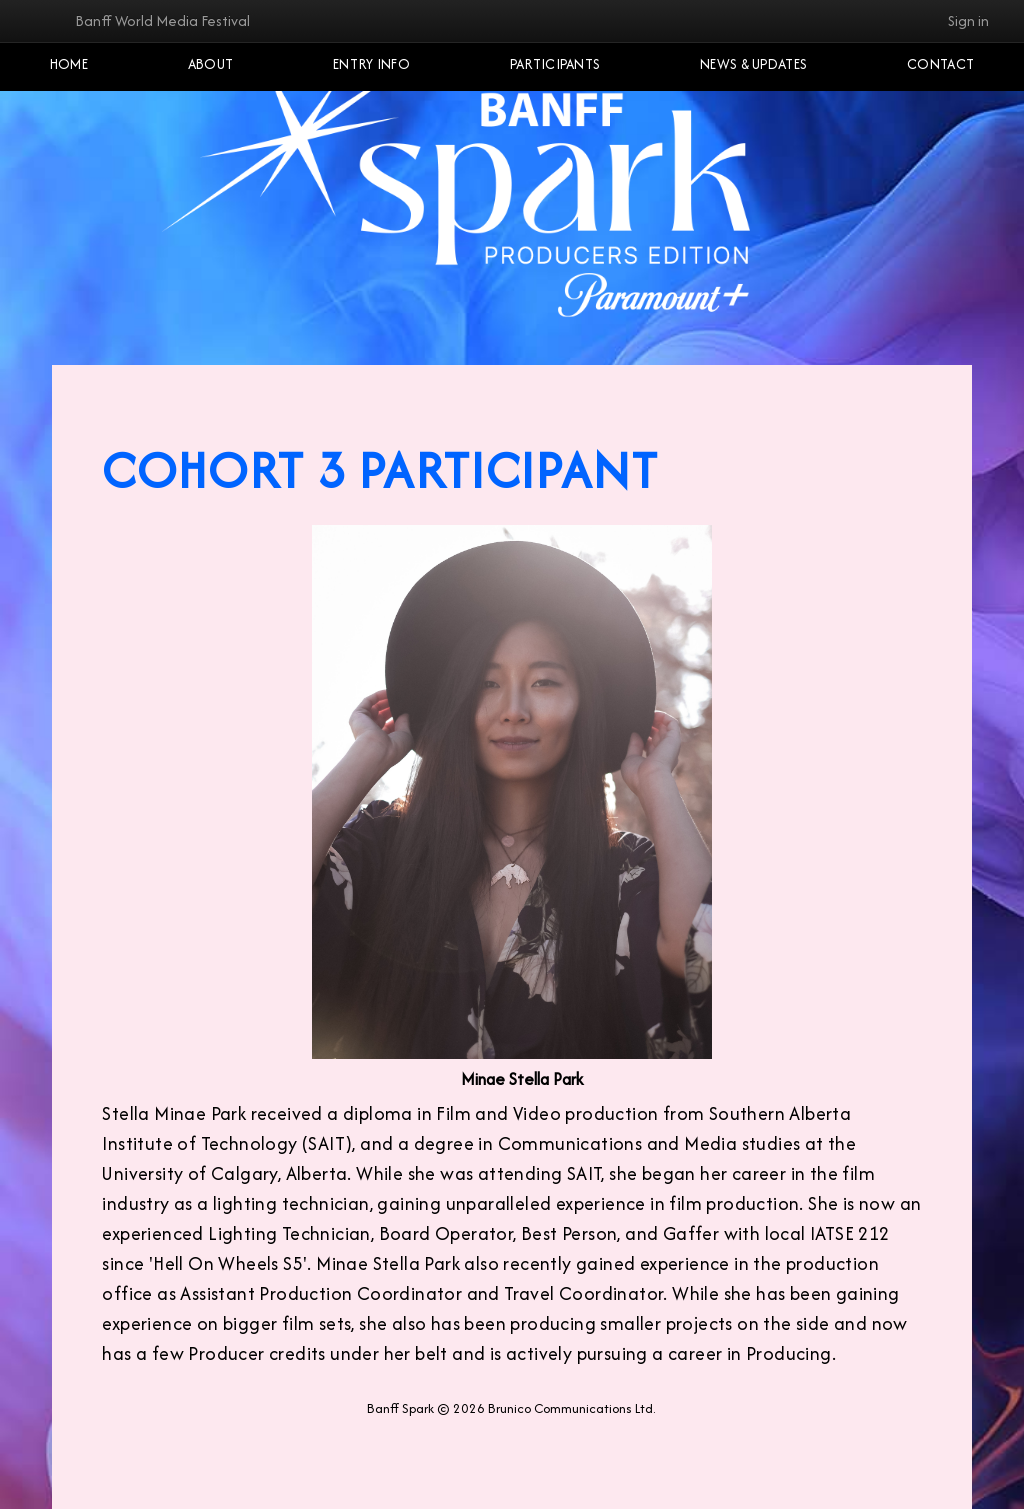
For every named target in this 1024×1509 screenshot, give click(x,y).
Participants (555, 64)
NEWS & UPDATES (753, 64)
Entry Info (371, 64)
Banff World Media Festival (162, 20)
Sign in (968, 20)
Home (69, 64)
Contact (940, 64)
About (211, 64)
